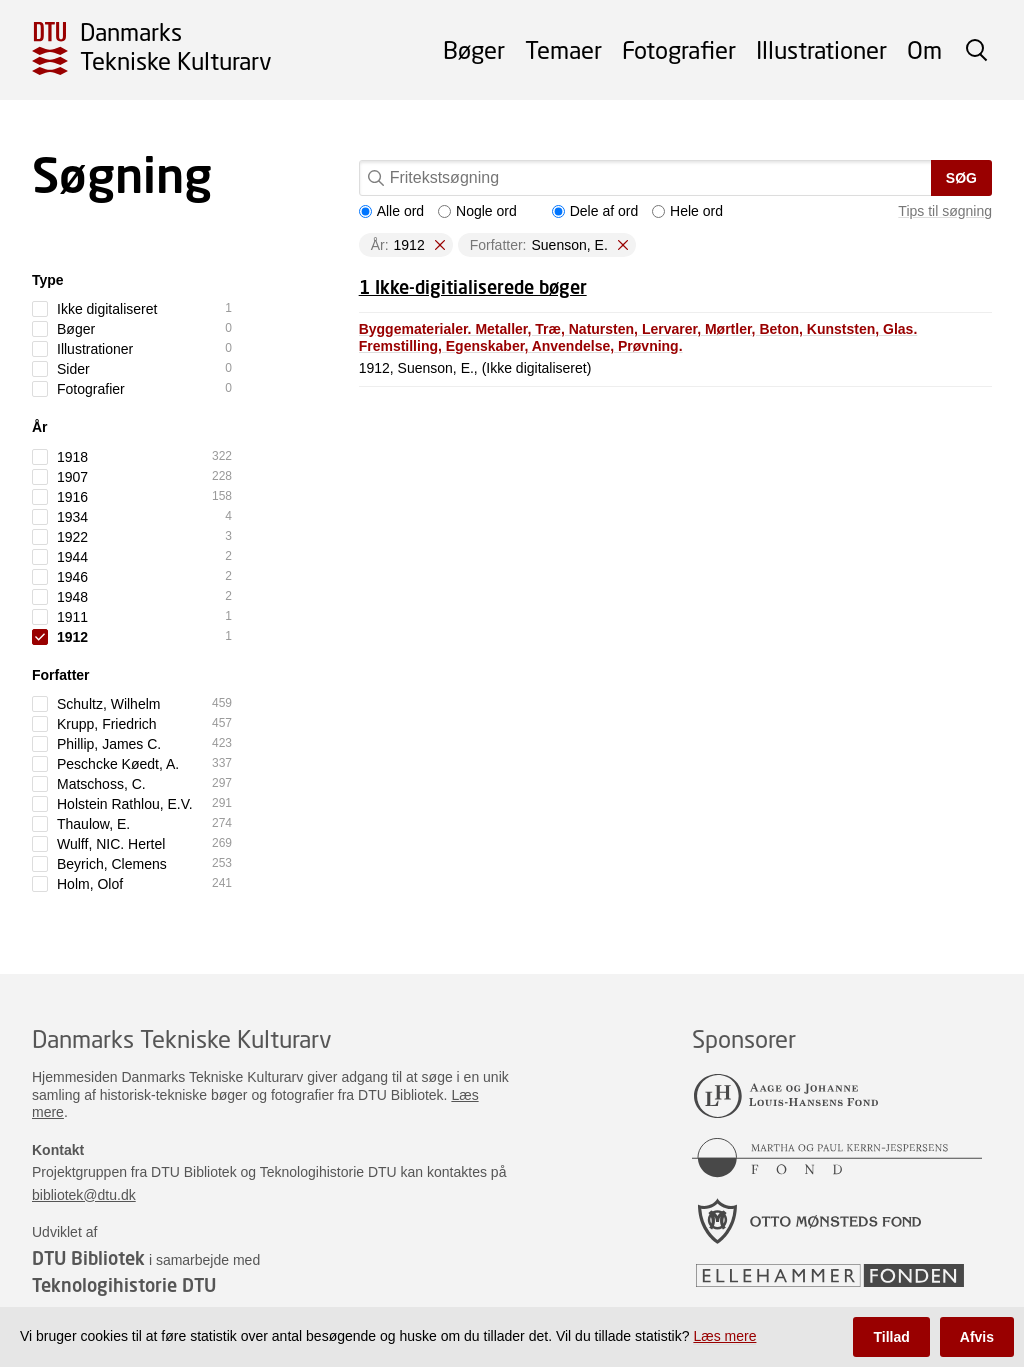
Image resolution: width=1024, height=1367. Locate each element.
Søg (961, 178)
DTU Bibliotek (88, 1258)
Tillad (891, 1337)
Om (924, 49)
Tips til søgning (945, 211)
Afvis (977, 1337)
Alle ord (391, 211)
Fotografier (679, 49)
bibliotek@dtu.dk (84, 1195)
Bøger (474, 49)
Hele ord (687, 211)
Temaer (563, 49)
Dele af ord (595, 211)
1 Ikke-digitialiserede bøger (473, 287)
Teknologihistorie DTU (124, 1285)
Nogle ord (477, 211)
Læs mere (724, 1336)
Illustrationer (821, 49)
